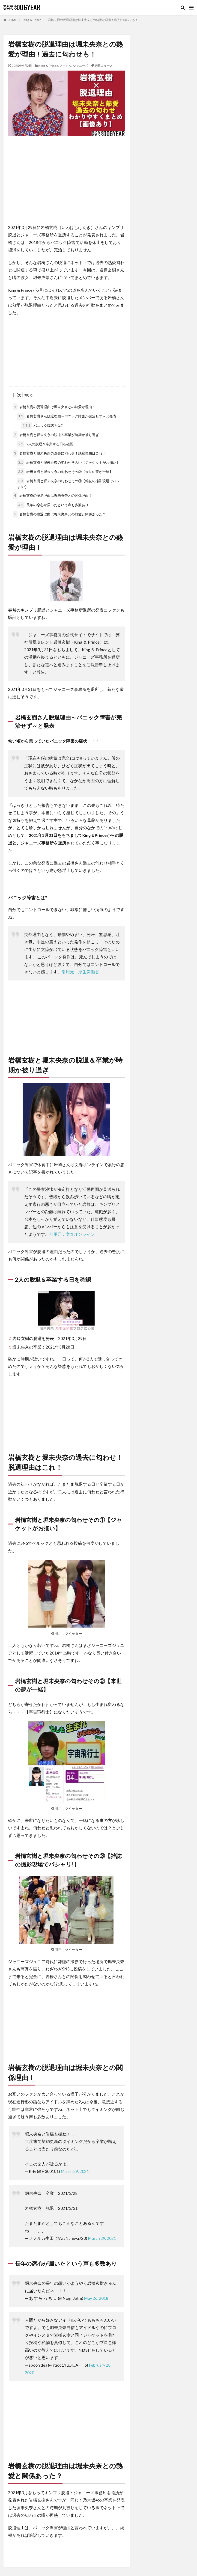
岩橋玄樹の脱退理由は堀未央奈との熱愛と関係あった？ (59, 514)
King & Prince (32, 20)
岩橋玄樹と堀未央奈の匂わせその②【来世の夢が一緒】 (65, 471)
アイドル (66, 66)
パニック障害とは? (42, 425)
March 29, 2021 (75, 2171)
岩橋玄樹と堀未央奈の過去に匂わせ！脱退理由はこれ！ (59, 453)
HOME (12, 20)
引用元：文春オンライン (72, 1234)
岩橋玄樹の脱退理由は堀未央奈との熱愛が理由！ (54, 407)
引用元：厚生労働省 (80, 971)
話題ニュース (104, 66)
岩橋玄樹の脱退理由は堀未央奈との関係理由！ (52, 495)
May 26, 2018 (96, 2298)
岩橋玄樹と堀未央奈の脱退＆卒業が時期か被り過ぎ (56, 434)
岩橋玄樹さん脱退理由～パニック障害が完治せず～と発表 (66, 416)
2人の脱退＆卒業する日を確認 (45, 444)
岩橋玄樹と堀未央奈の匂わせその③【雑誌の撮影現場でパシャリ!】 (68, 483)
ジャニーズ (80, 66)
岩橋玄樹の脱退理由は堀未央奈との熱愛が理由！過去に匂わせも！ (93, 20)
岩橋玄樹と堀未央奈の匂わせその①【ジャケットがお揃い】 (68, 462)
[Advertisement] (66, 182)
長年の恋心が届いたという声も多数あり (53, 505)
